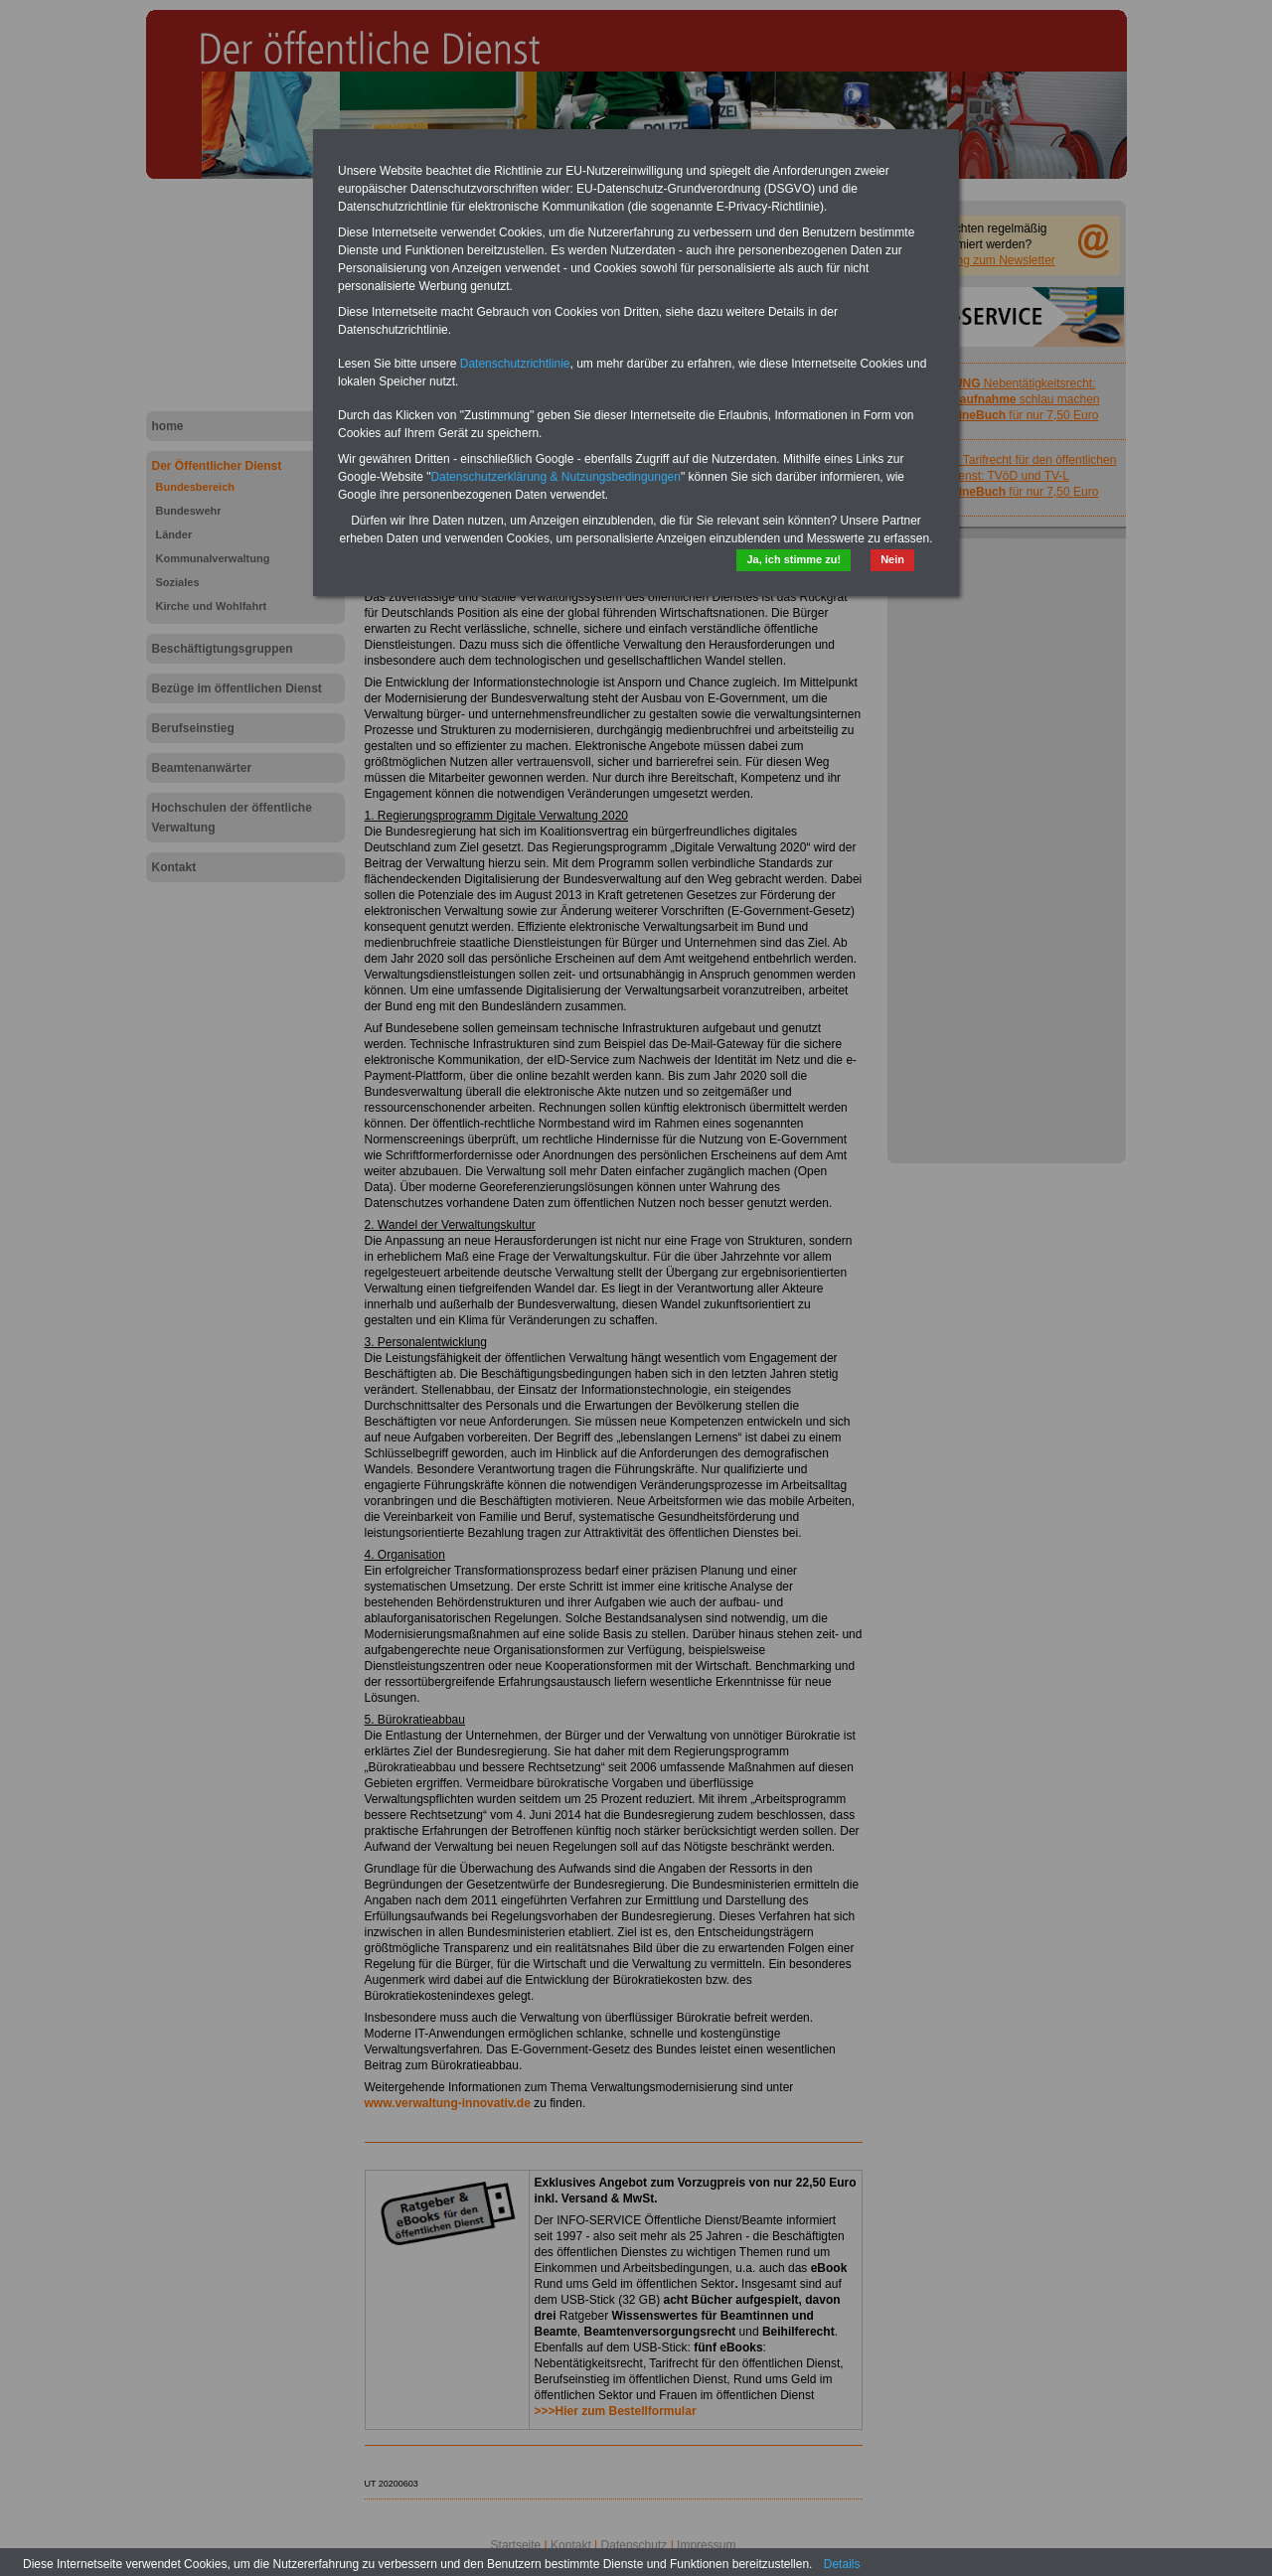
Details (842, 2564)
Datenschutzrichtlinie (515, 364)
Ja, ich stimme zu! (793, 559)
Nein (892, 559)
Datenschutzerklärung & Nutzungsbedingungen (555, 477)
